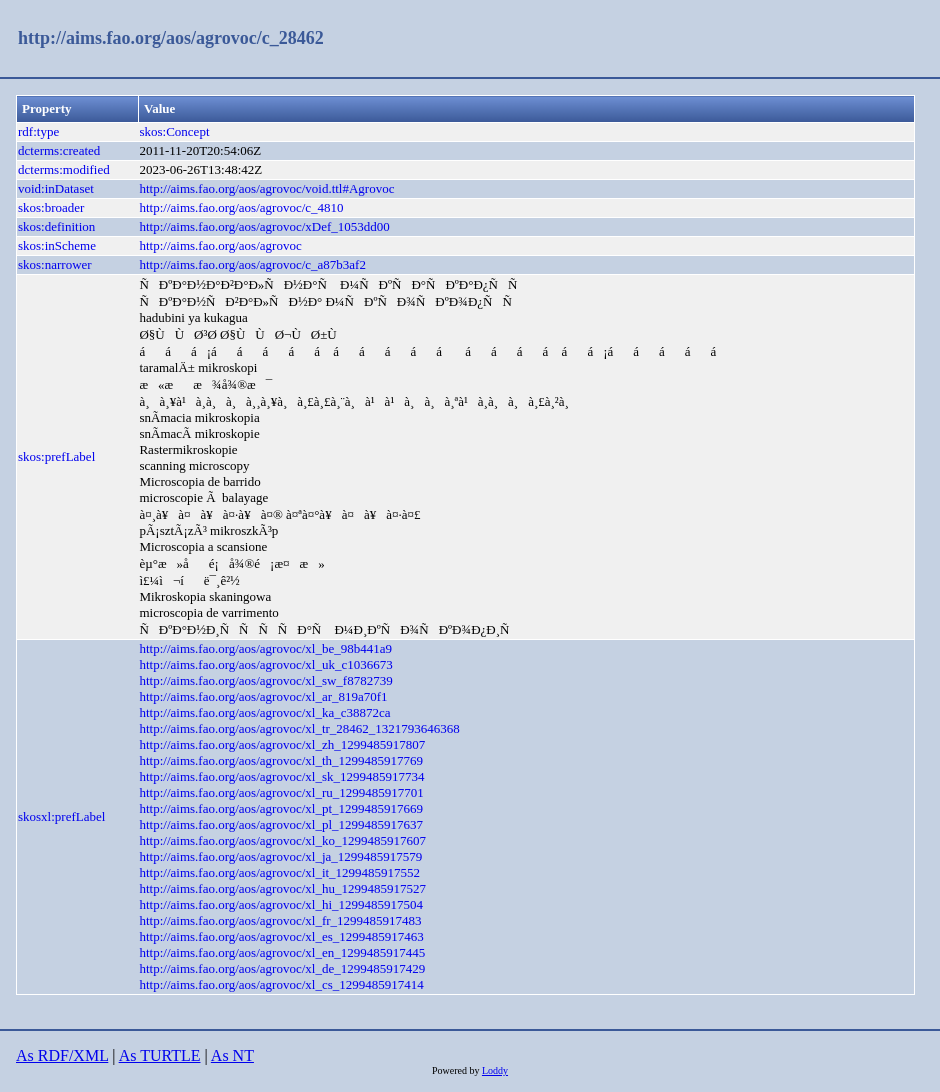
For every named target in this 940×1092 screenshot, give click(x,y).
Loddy (495, 1070)
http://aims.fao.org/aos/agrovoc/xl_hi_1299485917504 (281, 904)
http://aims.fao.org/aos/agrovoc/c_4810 (241, 207)
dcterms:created (59, 150)
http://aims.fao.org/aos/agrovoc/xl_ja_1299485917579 (280, 856)
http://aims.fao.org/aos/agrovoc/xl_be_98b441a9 (265, 648)
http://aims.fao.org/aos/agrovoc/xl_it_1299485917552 (279, 872)
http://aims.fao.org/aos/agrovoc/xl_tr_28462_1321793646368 (299, 728)
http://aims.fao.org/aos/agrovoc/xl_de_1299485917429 (282, 968)
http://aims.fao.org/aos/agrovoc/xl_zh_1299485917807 (282, 744)
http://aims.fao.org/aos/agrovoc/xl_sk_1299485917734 (281, 776)
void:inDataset (56, 188)
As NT (232, 1055)
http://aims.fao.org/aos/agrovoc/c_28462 (171, 38)
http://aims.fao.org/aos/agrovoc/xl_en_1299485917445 (282, 952)
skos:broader (51, 207)
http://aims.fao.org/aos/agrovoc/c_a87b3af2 (252, 264)
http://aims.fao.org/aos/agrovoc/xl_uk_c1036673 (265, 664)
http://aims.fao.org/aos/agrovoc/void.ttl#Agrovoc (266, 188)
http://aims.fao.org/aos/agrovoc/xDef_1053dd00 (264, 226)
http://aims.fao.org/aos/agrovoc (220, 245)
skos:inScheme (57, 245)
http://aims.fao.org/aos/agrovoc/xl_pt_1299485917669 (281, 808)
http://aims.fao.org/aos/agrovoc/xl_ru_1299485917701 (281, 792)
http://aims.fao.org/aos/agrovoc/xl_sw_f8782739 (265, 680)
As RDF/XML (62, 1055)
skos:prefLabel (56, 456)
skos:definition (56, 226)
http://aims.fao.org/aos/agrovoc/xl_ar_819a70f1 (263, 696)
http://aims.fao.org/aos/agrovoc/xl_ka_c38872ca (264, 712)
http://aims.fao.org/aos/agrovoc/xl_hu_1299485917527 (282, 888)
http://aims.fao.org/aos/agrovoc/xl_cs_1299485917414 (281, 984)
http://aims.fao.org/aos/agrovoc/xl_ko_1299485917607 (282, 840)
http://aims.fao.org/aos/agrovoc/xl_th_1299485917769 (281, 760)
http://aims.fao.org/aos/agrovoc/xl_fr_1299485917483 (280, 920)
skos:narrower (55, 264)
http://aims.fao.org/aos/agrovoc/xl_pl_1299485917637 (281, 824)
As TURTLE (160, 1055)
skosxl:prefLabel (61, 816)
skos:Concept (174, 131)
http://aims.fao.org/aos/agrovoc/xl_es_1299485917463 (281, 936)
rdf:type (38, 131)
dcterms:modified (64, 169)
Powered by (457, 1070)
